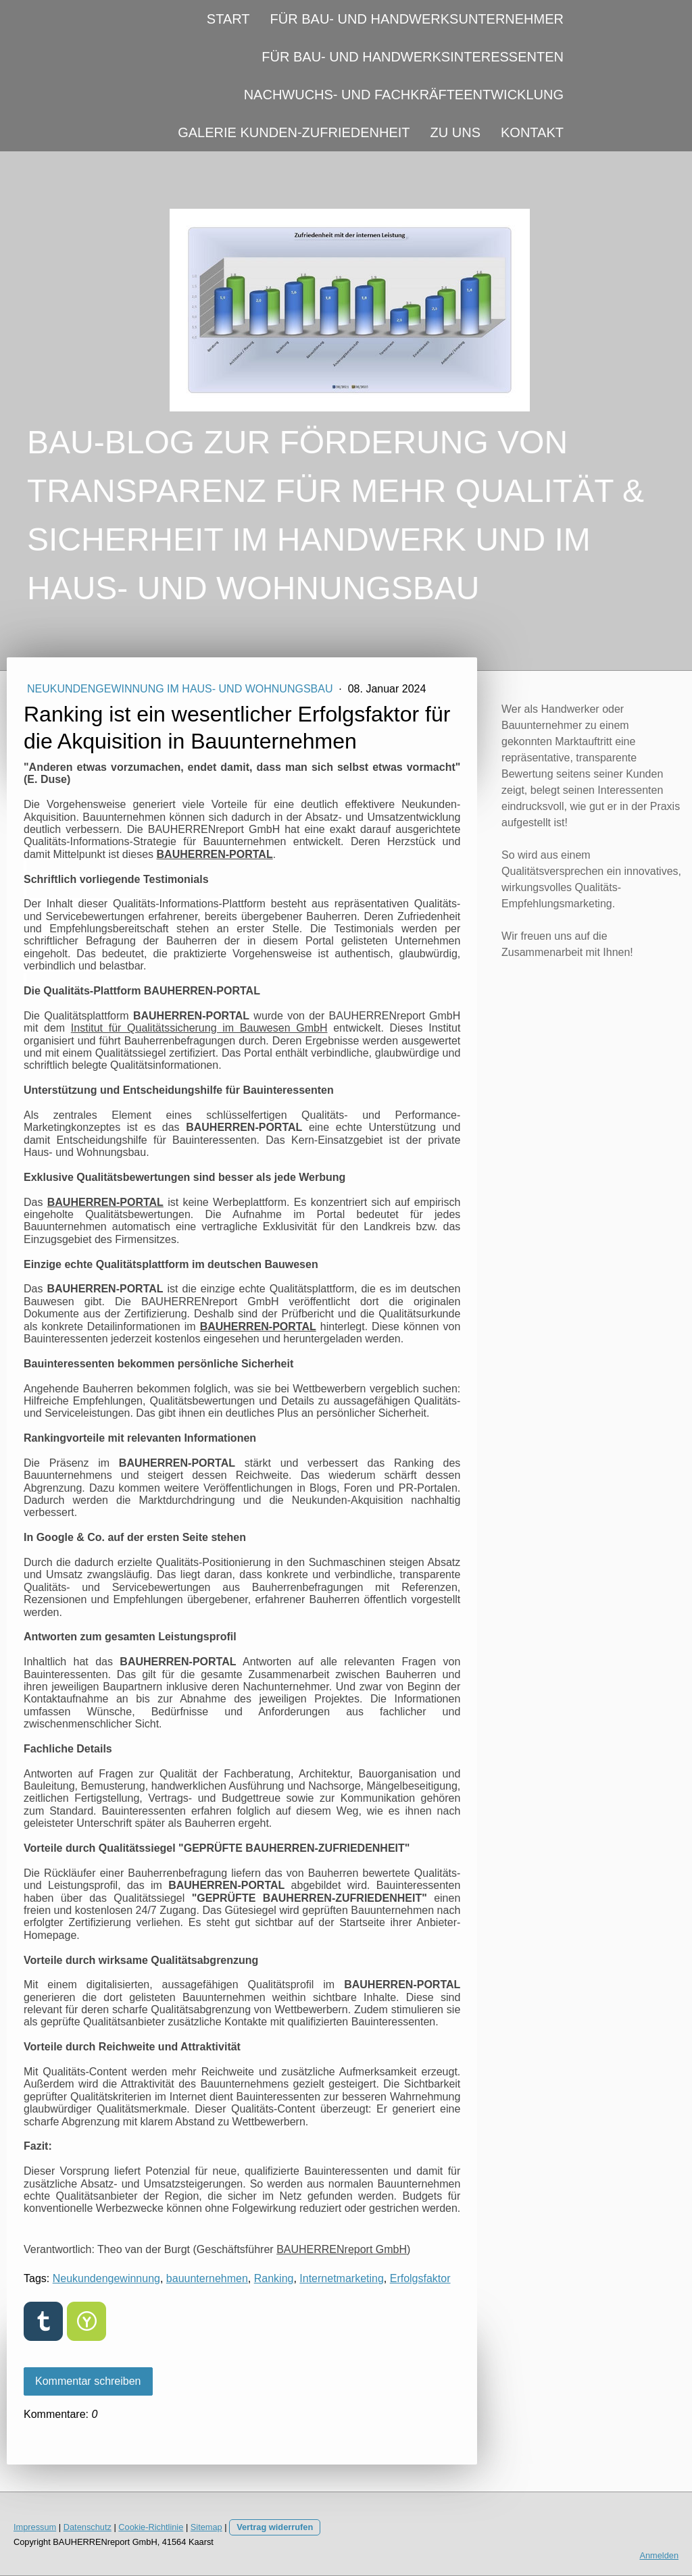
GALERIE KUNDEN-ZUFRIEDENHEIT (294, 132)
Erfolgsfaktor (420, 2278)
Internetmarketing (341, 2278)
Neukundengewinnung (106, 2278)
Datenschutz (88, 2527)
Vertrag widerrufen (275, 2527)
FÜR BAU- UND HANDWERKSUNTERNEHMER (417, 18)
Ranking (274, 2278)
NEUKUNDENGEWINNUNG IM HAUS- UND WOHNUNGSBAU (181, 688)
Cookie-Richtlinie (150, 2527)
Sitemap (206, 2527)
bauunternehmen (207, 2278)
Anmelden (658, 2555)
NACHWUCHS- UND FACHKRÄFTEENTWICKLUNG (404, 94)
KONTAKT (532, 132)
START (228, 18)
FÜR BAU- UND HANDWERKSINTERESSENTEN (413, 56)
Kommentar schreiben (88, 2381)
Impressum (35, 2527)
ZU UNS (455, 132)
